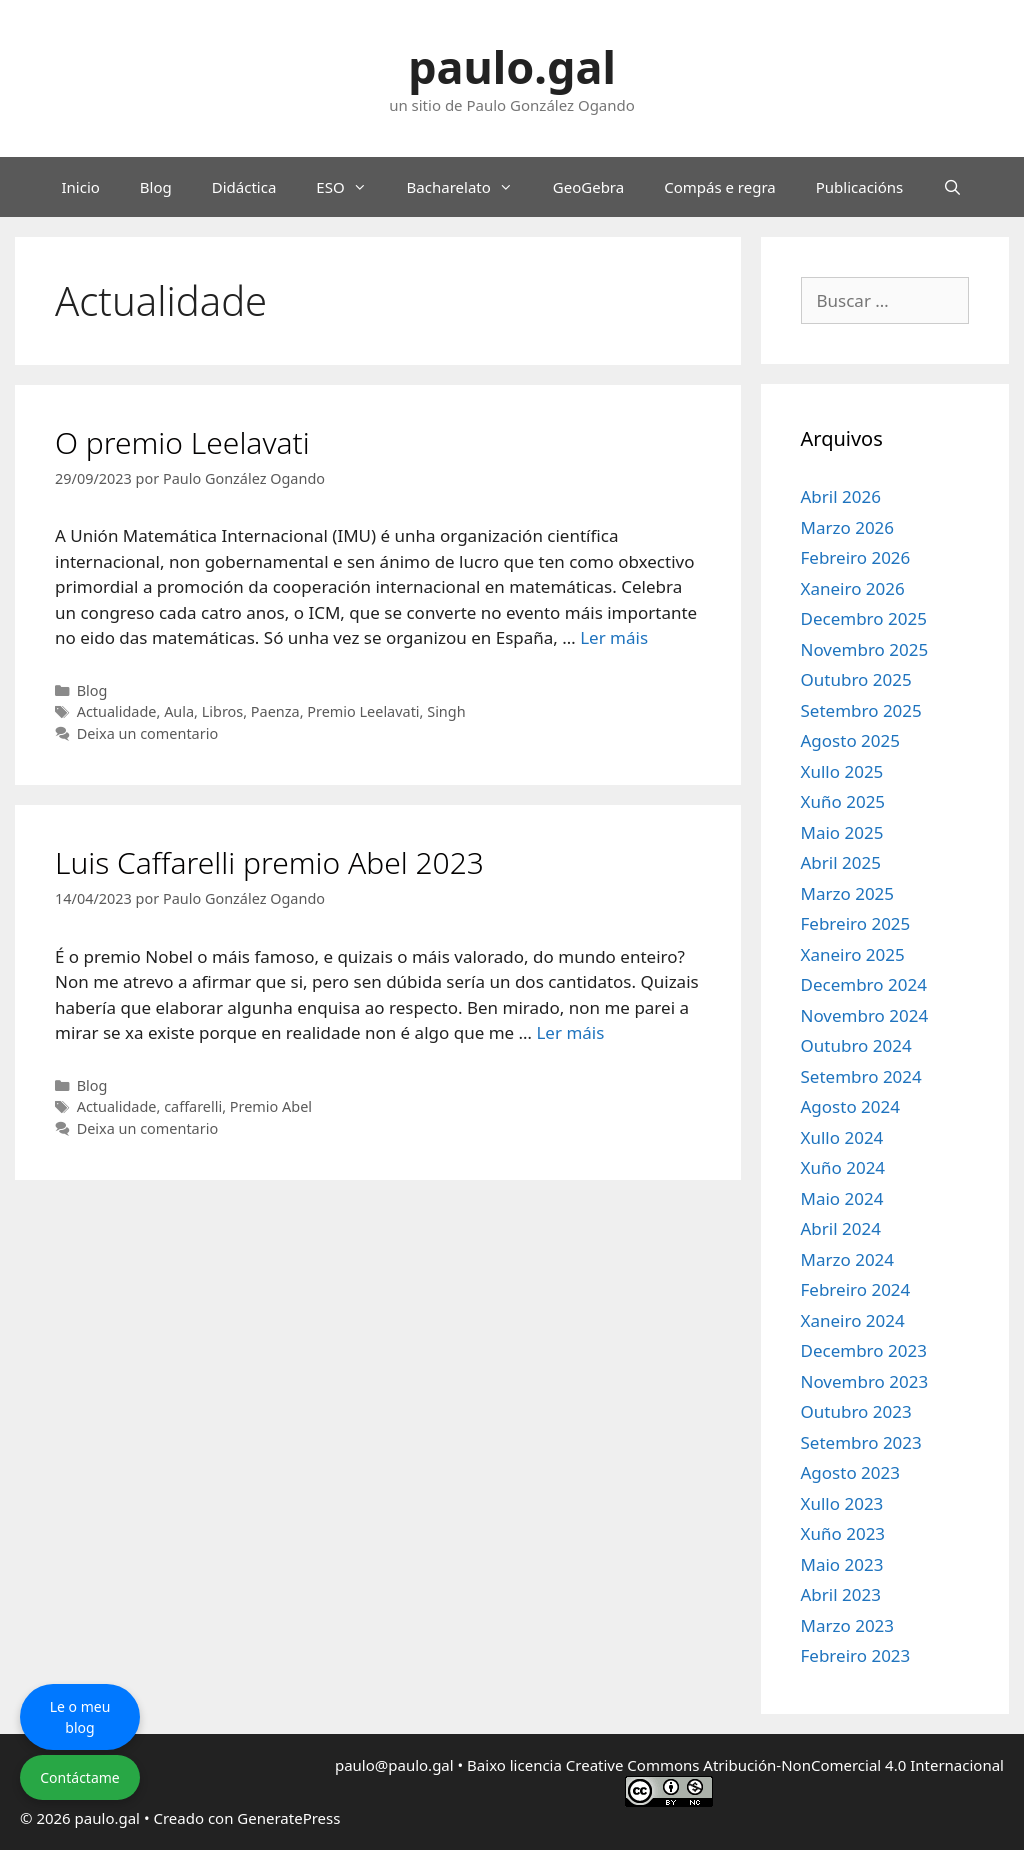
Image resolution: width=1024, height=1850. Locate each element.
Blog (156, 187)
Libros (223, 711)
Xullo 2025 (842, 771)
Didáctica (244, 187)
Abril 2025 (841, 862)
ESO (351, 187)
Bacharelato (470, 187)
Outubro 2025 (856, 679)
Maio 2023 (842, 1564)
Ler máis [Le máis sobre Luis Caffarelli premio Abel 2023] (570, 1032)
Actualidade (117, 711)
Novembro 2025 (865, 649)
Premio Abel (271, 1106)
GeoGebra (588, 187)
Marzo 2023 (848, 1625)
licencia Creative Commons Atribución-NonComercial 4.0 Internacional (757, 1765)
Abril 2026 (841, 496)
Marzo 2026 (848, 527)
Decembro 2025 (864, 618)
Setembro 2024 (861, 1076)
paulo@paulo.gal (394, 1765)
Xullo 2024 (842, 1137)
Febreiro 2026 (856, 557)
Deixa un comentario (147, 733)
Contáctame (80, 1777)
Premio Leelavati (363, 711)
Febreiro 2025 (856, 923)
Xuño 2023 (843, 1533)
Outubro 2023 (856, 1411)
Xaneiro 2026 (853, 588)
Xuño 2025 (843, 801)
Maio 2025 (842, 832)
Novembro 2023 (865, 1381)
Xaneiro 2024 (853, 1320)
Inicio (80, 187)
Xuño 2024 (843, 1167)
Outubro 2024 (856, 1045)
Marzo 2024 (848, 1259)
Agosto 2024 (850, 1106)
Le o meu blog (80, 1717)
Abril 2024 (841, 1228)
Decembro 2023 (864, 1350)
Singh (446, 711)
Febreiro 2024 (856, 1289)
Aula (179, 711)
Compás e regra (720, 187)
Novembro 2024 (865, 1015)
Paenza (275, 711)
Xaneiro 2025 (853, 954)
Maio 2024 (842, 1198)
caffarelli (193, 1106)
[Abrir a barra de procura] (952, 187)
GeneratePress (288, 1818)
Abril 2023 (841, 1594)
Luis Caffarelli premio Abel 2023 (269, 862)
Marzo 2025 (848, 893)
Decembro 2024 (864, 984)
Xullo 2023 (842, 1503)
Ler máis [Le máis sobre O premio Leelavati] (614, 637)
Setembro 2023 (861, 1442)
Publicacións (860, 187)
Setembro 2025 (861, 710)
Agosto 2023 (850, 1472)
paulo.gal (512, 66)
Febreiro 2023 (856, 1655)
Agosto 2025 (850, 740)
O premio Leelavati (182, 442)
